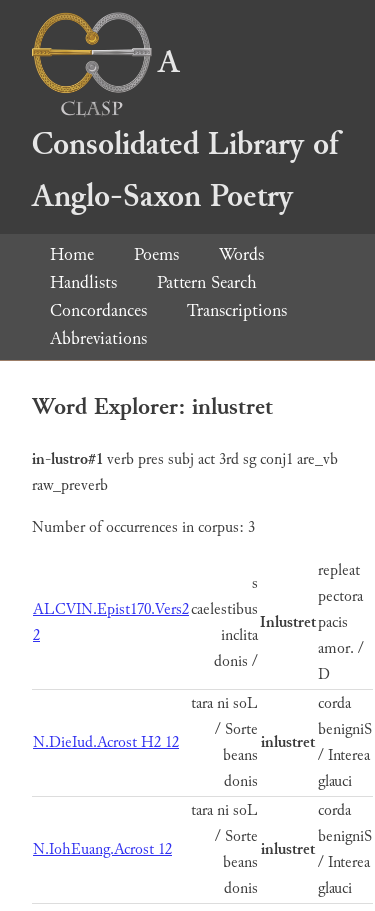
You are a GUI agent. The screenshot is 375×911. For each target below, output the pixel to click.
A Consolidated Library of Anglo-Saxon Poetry (185, 129)
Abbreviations (98, 338)
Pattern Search (207, 282)
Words (241, 254)
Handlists (83, 282)
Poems (156, 254)
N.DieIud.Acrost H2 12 (106, 742)
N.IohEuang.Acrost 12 (102, 849)
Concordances (98, 310)
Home (72, 254)
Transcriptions (237, 310)
